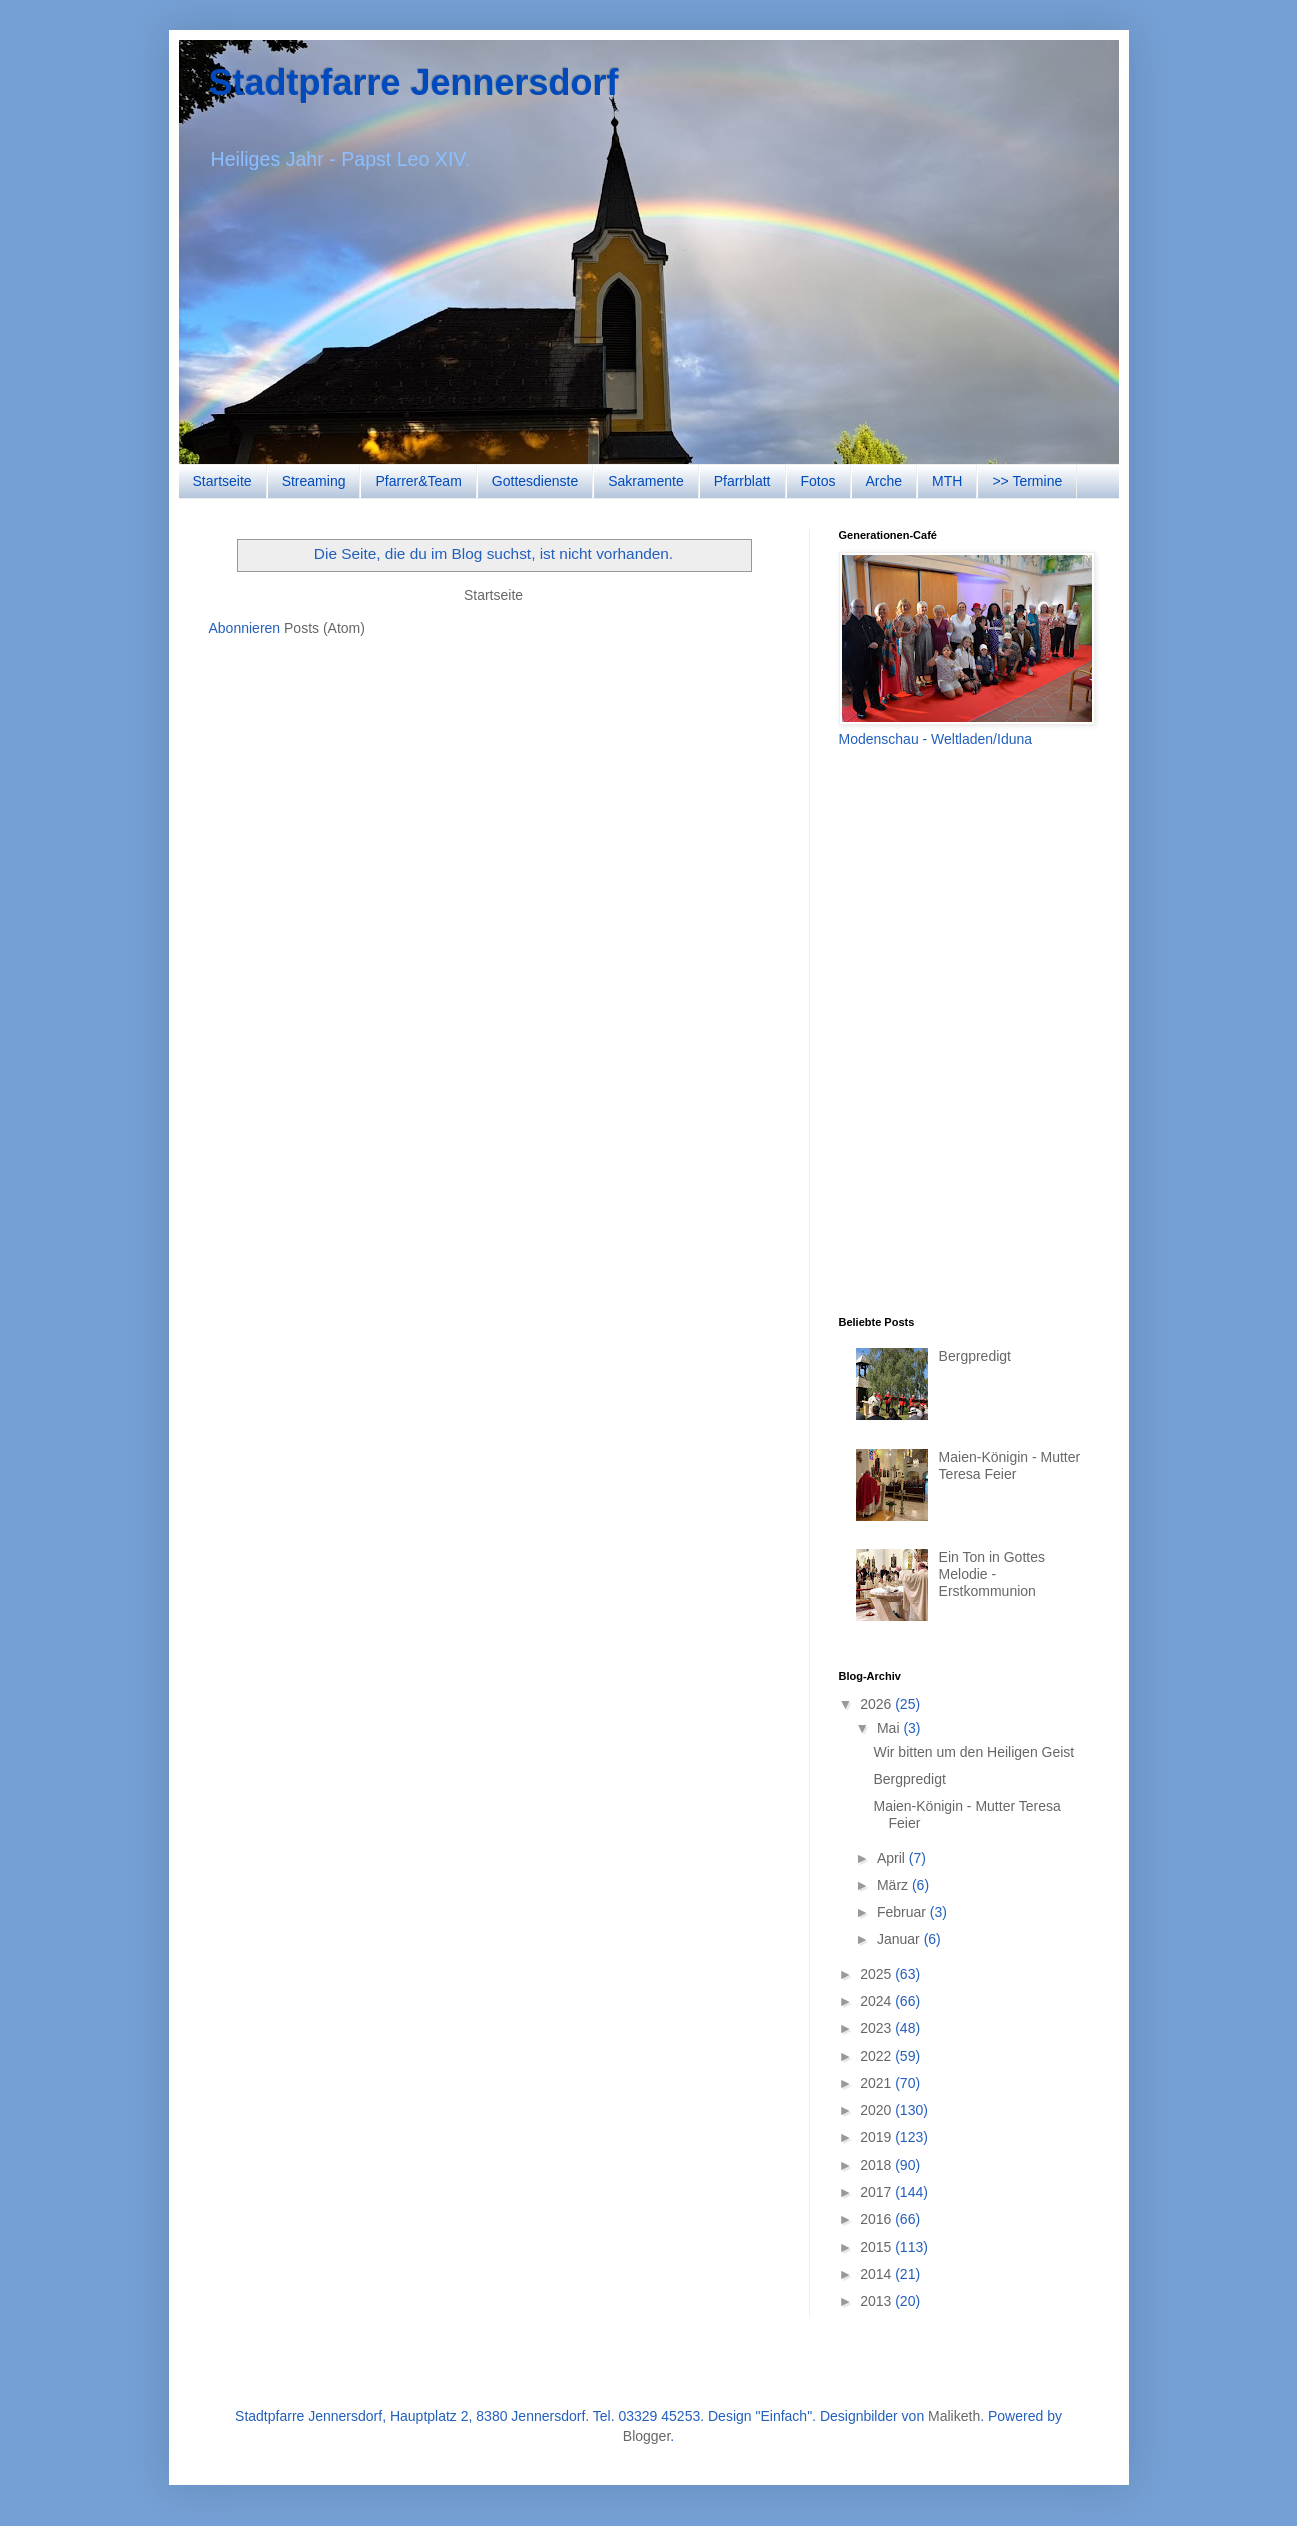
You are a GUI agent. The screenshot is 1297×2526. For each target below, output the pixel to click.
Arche (884, 481)
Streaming (314, 481)
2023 (877, 2028)
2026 (877, 1704)
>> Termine (1027, 481)
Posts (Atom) (324, 628)
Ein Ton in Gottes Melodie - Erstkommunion (992, 1574)
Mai (890, 1728)
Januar (900, 1939)
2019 (877, 2137)
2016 (877, 2219)
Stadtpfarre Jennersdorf (414, 82)
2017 (877, 2192)
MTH (947, 481)
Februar (903, 1912)
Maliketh (954, 2416)
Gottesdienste (535, 481)
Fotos (818, 481)
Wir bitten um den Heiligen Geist (973, 1752)
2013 (877, 2301)
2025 (877, 1974)
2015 (877, 2247)
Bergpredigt (975, 1356)
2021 (877, 2083)
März (894, 1885)
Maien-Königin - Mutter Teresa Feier (1010, 1465)
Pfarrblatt (742, 481)
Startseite (222, 481)
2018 (877, 2165)
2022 (877, 2056)
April (893, 1858)
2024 (877, 2001)
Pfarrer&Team (418, 481)
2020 (877, 2110)
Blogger (646, 2436)
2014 (877, 2274)
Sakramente (645, 481)
